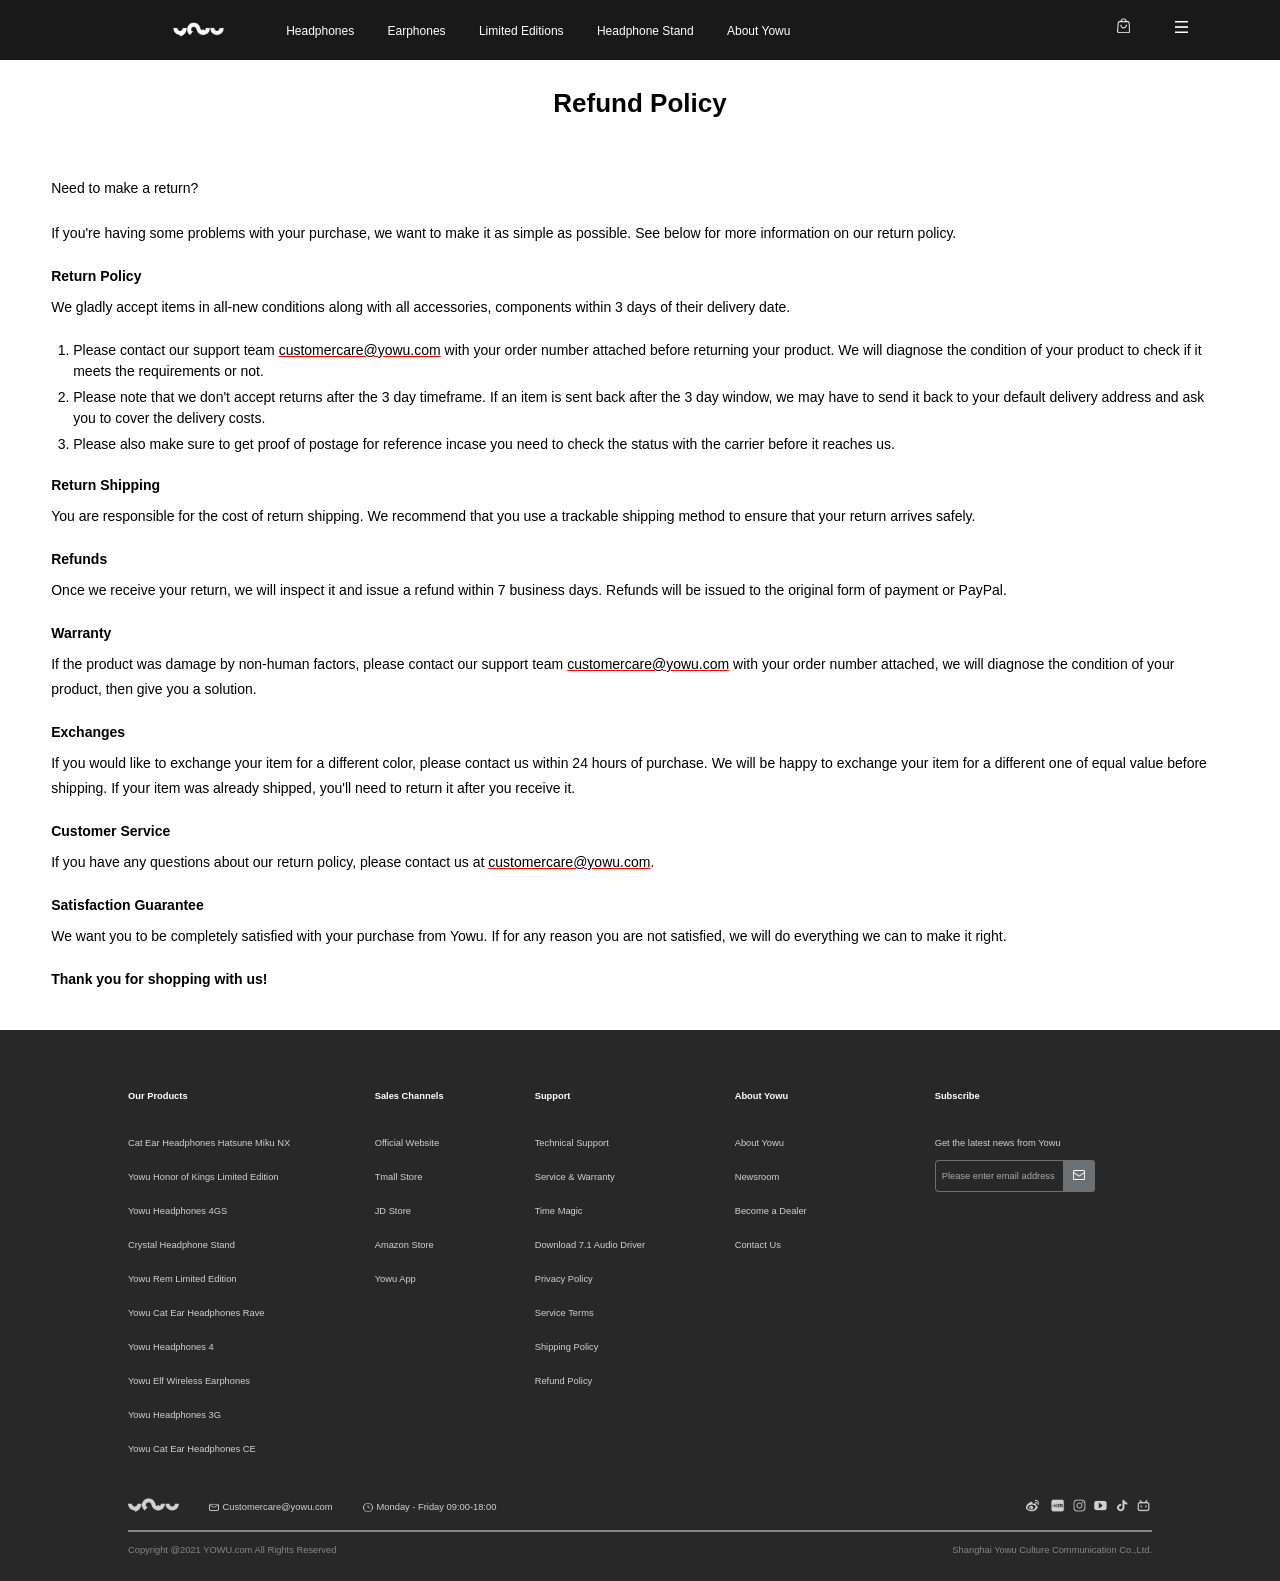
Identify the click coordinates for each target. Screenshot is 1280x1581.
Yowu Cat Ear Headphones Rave (196, 1313)
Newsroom (757, 1177)
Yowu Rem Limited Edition (182, 1279)
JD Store (393, 1211)
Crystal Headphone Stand (181, 1245)
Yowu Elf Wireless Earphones (189, 1381)
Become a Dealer (771, 1211)
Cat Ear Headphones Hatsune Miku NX (209, 1143)
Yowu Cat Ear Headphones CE (192, 1449)
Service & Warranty (575, 1177)
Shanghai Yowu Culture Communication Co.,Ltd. (1052, 1550)
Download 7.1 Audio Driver (590, 1245)
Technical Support (572, 1143)
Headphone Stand (645, 31)
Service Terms (564, 1313)
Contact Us (758, 1245)
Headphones (320, 31)
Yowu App (395, 1279)
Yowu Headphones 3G (174, 1415)
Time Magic (559, 1211)
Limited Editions (521, 31)
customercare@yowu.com (360, 350)
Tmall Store (399, 1177)
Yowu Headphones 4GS (177, 1211)
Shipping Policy (567, 1347)
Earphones (417, 31)
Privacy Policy (564, 1279)
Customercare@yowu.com (278, 1507)
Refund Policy (564, 1381)
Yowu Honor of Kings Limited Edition (203, 1177)
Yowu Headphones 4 (171, 1347)
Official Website (407, 1143)
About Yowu (758, 31)
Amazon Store (404, 1245)
